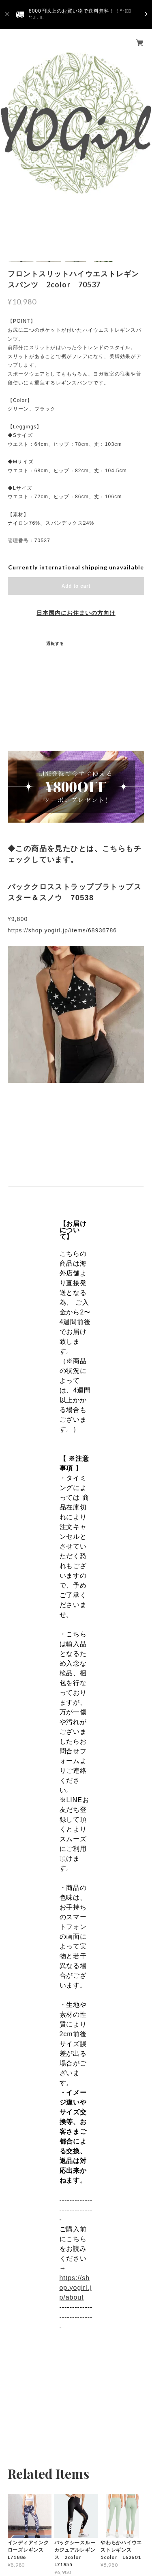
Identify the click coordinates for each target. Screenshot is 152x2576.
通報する (55, 643)
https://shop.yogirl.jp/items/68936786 (62, 930)
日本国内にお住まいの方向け (75, 613)
